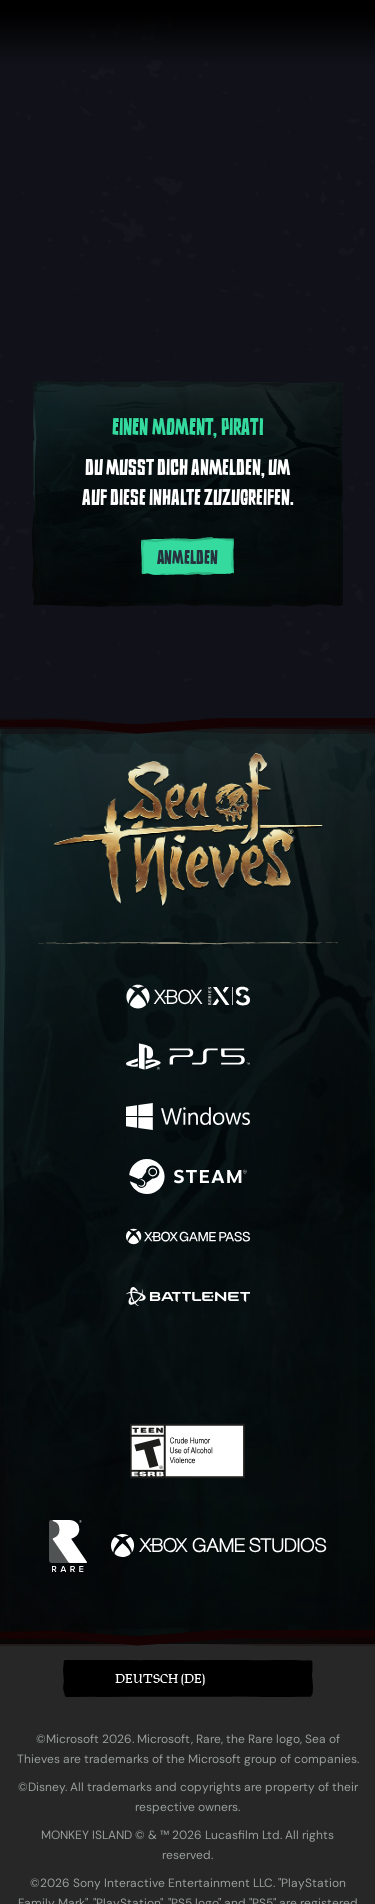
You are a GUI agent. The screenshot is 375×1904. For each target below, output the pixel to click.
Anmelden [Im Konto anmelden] (187, 558)
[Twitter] (82, 1365)
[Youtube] (184, 1367)
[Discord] (244, 1367)
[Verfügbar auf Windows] (188, 1119)
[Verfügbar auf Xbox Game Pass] (188, 1239)
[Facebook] (43, 1365)
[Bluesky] (327, 1367)
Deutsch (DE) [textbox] (160, 1678)
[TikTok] (286, 1367)
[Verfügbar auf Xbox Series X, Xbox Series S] (188, 999)
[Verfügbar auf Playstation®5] (188, 1059)
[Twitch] (125, 1367)
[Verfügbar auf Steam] (188, 1179)
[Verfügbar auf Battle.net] (188, 1299)
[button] (188, 1678)
